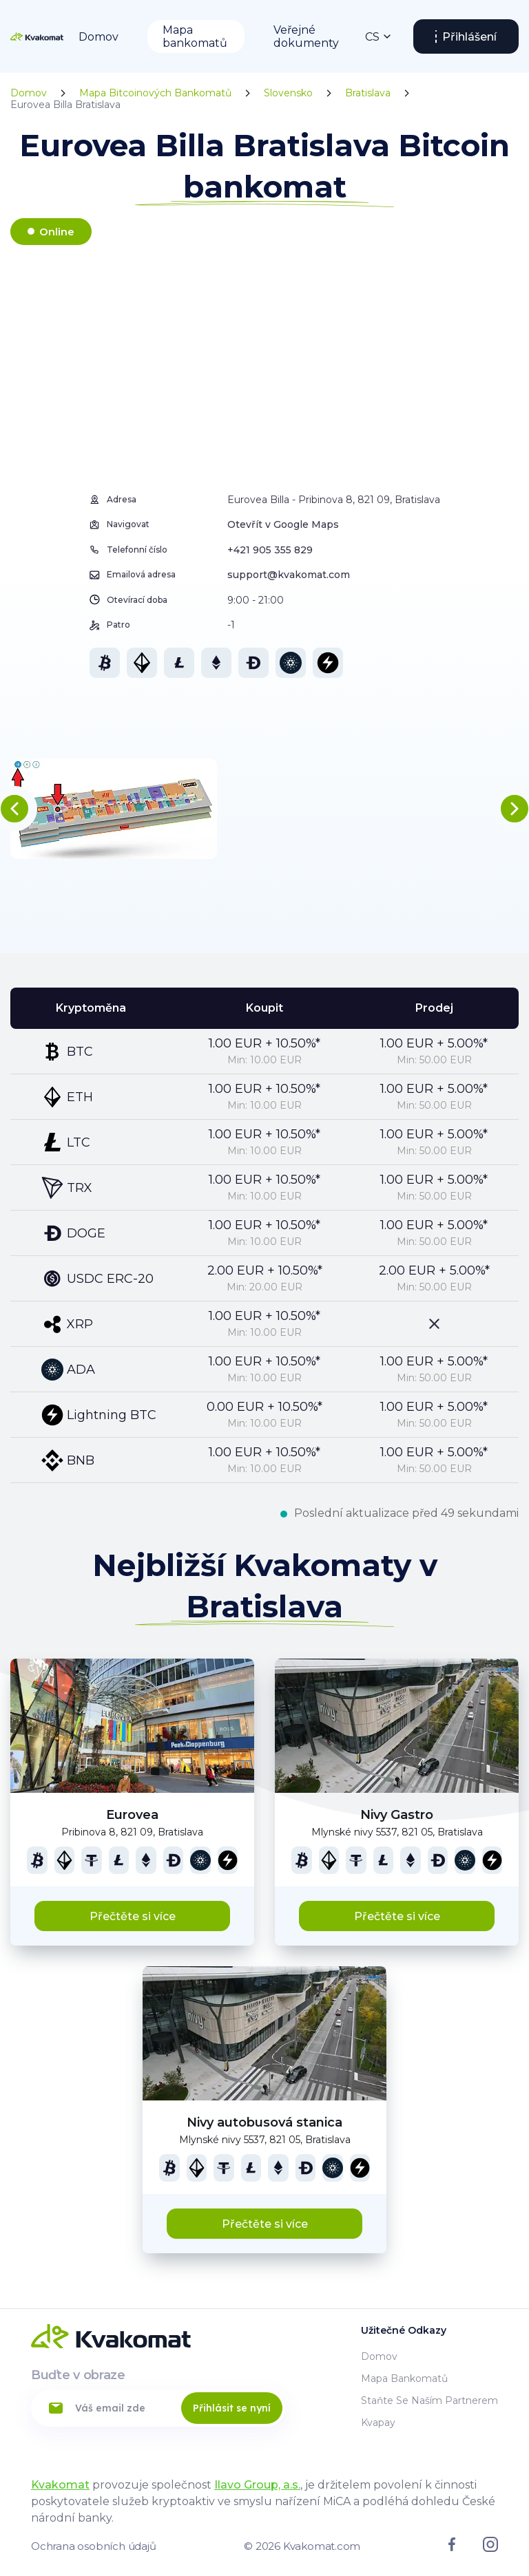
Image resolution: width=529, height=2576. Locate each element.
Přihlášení (469, 36)
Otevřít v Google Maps (283, 524)
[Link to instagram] (490, 2548)
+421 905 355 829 (270, 550)
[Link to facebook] (451, 2548)
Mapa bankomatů (195, 36)
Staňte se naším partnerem (429, 2400)
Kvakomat (60, 2484)
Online (56, 231)
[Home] (36, 36)
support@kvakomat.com (288, 574)
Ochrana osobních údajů (93, 2546)
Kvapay (378, 2422)
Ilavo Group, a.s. (257, 2484)
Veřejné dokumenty (306, 36)
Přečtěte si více (133, 1916)
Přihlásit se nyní (232, 2408)
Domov (98, 36)
